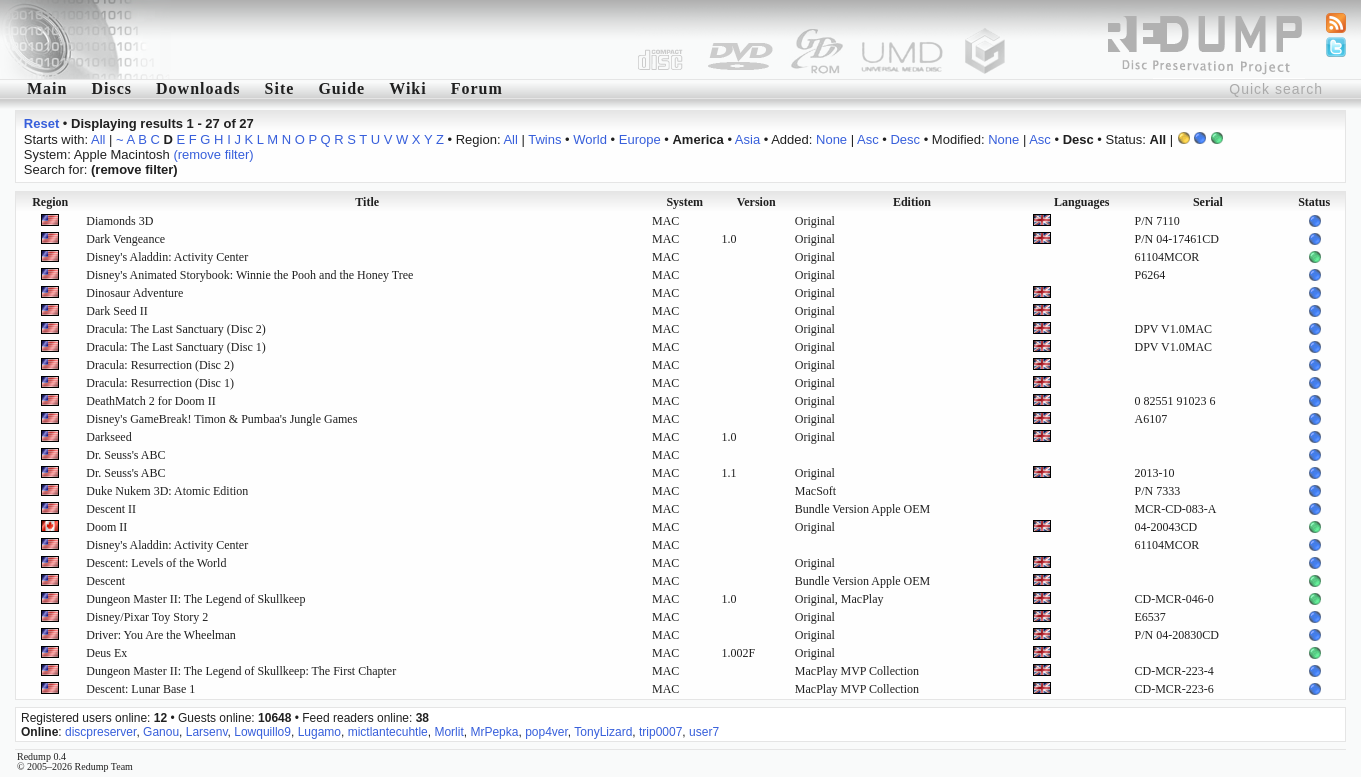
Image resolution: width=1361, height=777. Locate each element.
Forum (477, 88)
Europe (640, 139)
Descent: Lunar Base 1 (140, 689)
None (831, 139)
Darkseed (108, 437)
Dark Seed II (116, 311)
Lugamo (319, 732)
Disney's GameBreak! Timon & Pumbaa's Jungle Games (221, 419)
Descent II (111, 509)
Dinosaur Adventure (134, 293)
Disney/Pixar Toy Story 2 (147, 617)
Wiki (408, 88)
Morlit (448, 732)
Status (1314, 202)
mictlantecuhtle (388, 732)
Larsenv (207, 732)
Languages (1081, 202)
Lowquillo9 (262, 732)
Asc (868, 139)
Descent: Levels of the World (156, 563)
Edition (912, 202)
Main (47, 88)
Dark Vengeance (125, 239)
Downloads (198, 88)
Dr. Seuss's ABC (125, 455)
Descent (105, 581)
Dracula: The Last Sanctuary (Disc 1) (175, 347)
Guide (341, 88)
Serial (1208, 202)
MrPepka (494, 732)
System (684, 202)
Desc (905, 139)
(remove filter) (213, 154)
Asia (747, 139)
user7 (704, 732)
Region (50, 202)
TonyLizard (603, 732)
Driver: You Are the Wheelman (160, 635)
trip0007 (660, 732)
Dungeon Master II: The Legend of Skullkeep (195, 599)
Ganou (161, 732)
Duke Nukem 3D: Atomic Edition (167, 491)
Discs (111, 88)
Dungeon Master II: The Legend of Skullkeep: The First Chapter (241, 671)
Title (367, 202)
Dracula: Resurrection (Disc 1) (160, 383)
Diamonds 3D (119, 221)
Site (280, 88)
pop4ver (546, 732)
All (98, 139)
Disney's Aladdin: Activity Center (167, 257)
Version (756, 202)
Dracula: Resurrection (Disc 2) (160, 365)
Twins (544, 139)
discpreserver (100, 732)
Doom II (106, 527)
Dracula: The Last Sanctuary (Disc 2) (175, 329)
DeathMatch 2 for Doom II (150, 401)
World (590, 139)
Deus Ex (106, 653)
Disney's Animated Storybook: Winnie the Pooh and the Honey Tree (249, 275)
